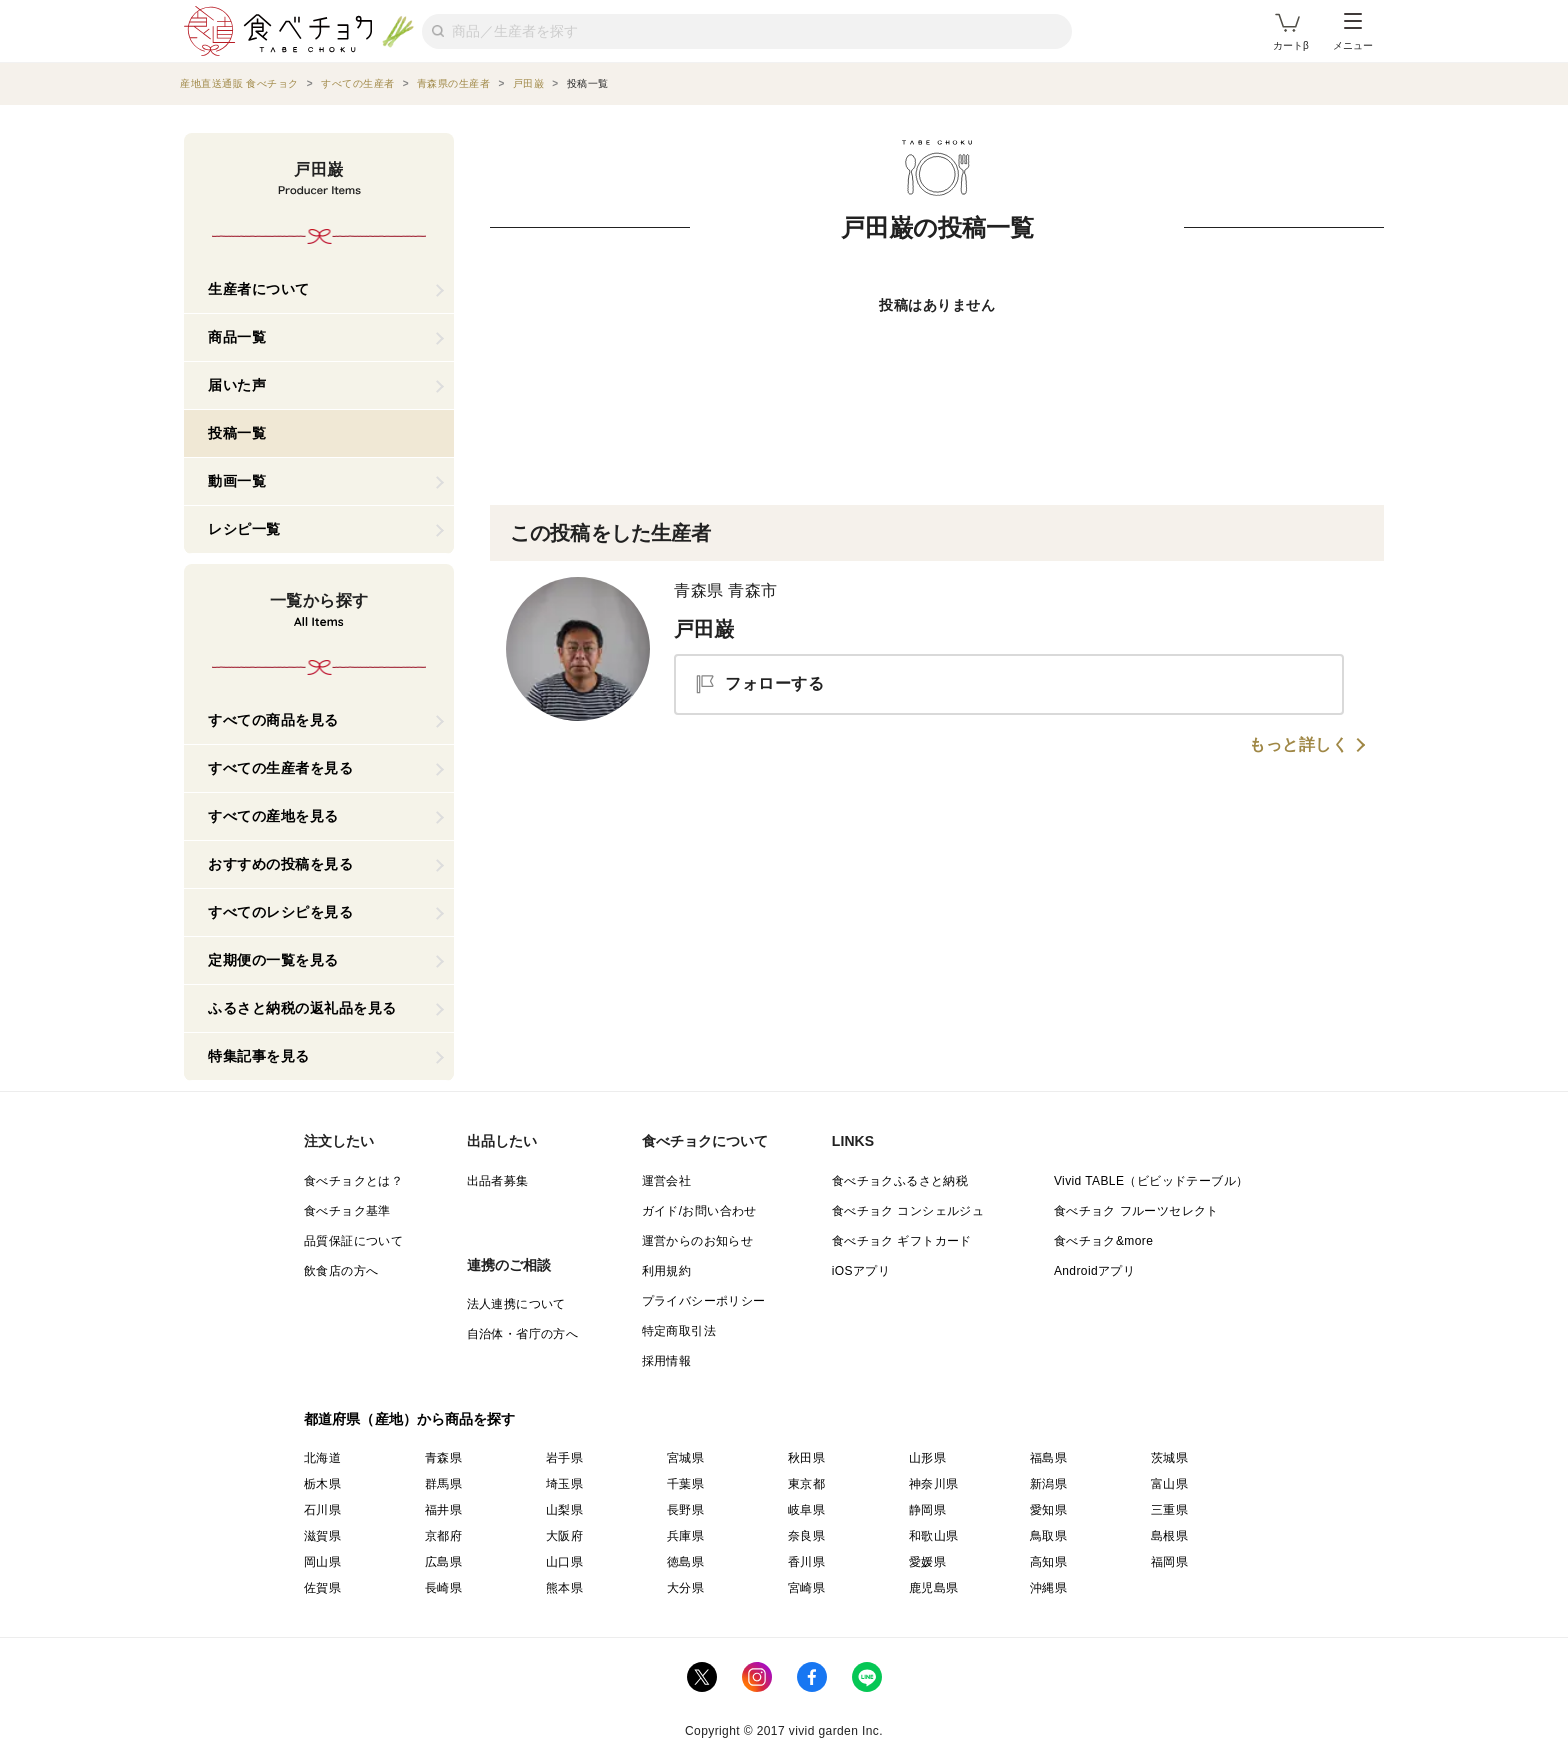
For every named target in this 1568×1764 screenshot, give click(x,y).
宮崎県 (806, 1588)
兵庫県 (685, 1536)
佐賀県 (322, 1588)
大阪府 (564, 1536)
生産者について (259, 289)
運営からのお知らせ (698, 1241)
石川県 (322, 1510)
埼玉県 (564, 1484)
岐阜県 (806, 1510)
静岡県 (927, 1510)
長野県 (685, 1510)
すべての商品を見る (273, 720)
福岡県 (1169, 1562)
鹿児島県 (934, 1588)
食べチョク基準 (347, 1211)
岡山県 (322, 1562)
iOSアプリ (861, 1271)
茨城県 (1169, 1458)
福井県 (443, 1510)
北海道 (322, 1458)
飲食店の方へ (341, 1271)
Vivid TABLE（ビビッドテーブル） (1151, 1181)
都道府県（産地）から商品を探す (410, 1419)
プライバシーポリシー (704, 1301)
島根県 (1169, 1536)
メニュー (1353, 32)
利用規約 (667, 1271)
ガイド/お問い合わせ (699, 1211)
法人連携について (516, 1304)
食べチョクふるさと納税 (900, 1181)
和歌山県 (934, 1536)
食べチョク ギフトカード (902, 1241)
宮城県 (685, 1458)
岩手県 (564, 1458)
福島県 (1048, 1458)
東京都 (806, 1484)
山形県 (927, 1458)
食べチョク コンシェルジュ (908, 1211)
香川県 (806, 1562)
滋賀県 (322, 1536)
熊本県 (564, 1588)
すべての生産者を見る (280, 768)
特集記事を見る (259, 1056)
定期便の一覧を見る (273, 960)
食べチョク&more (1103, 1241)
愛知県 (1048, 1510)
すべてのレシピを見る (280, 912)
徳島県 (685, 1562)
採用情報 (667, 1361)
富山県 (1169, 1484)
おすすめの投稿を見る (280, 864)
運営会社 (667, 1181)
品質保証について (353, 1241)
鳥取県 (1048, 1536)
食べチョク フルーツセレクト (1136, 1211)
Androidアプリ (1094, 1271)
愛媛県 (927, 1562)
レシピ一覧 (244, 529)
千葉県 (685, 1484)
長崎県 (443, 1588)
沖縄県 (1048, 1588)
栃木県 (322, 1484)
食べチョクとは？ (353, 1181)
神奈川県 (934, 1484)
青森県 (443, 1458)
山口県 (564, 1562)
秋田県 (806, 1458)
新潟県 (1048, 1484)
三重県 (1169, 1510)
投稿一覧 (237, 433)
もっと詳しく (1298, 745)
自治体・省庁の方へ (523, 1334)
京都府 (443, 1536)
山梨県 (564, 1510)
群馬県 (443, 1484)
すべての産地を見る (273, 816)
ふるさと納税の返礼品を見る (302, 1008)
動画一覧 (237, 481)
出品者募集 (498, 1181)
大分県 (685, 1588)
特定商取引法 (679, 1331)
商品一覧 (237, 337)
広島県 (443, 1562)
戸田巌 (704, 629)
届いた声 (237, 385)
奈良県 (806, 1536)
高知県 (1048, 1562)
